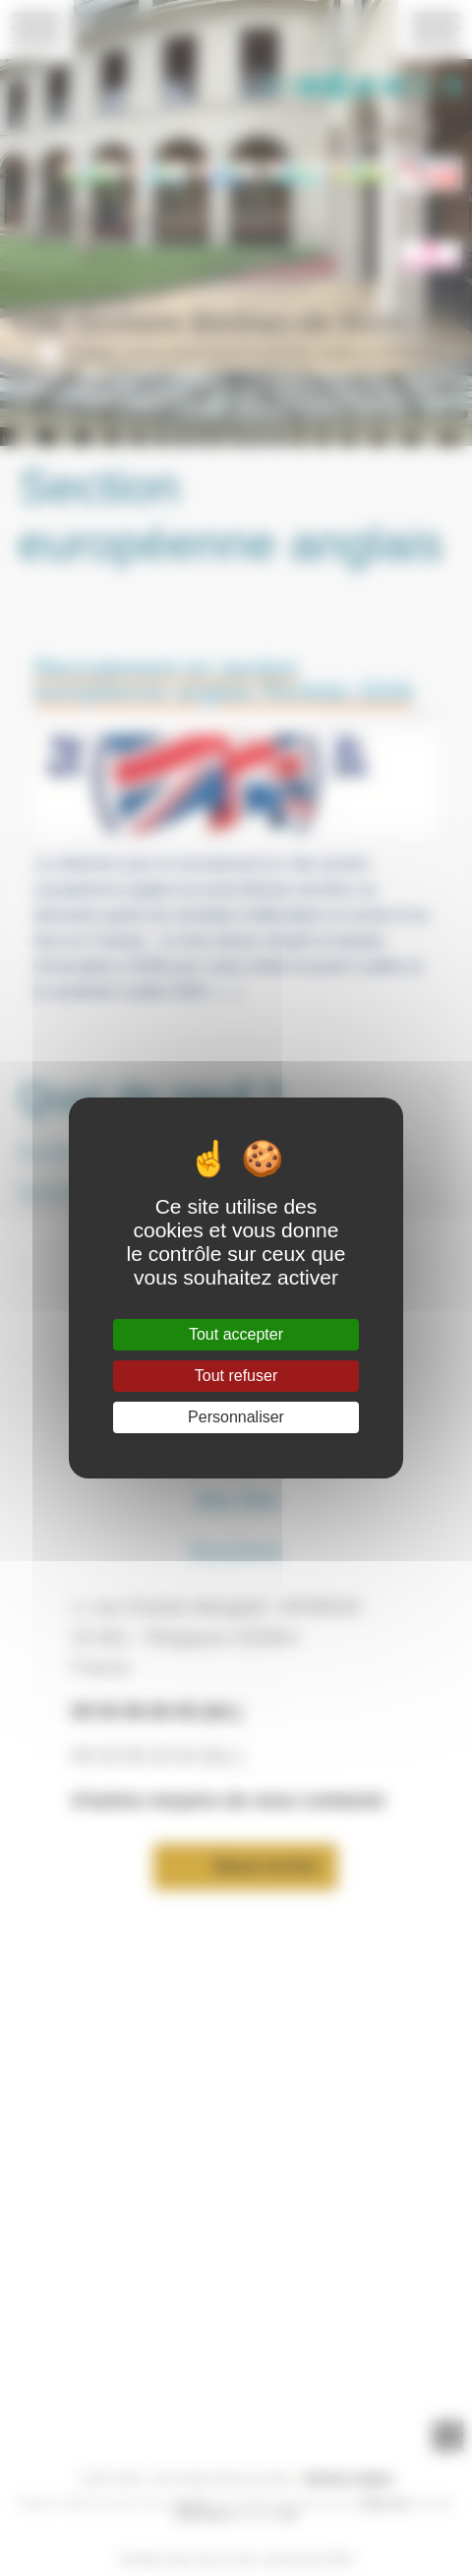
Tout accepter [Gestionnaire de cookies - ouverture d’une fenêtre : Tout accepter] (236, 1334)
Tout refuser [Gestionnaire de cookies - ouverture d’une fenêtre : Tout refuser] (236, 1375)
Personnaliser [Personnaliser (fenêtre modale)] (236, 1417)
